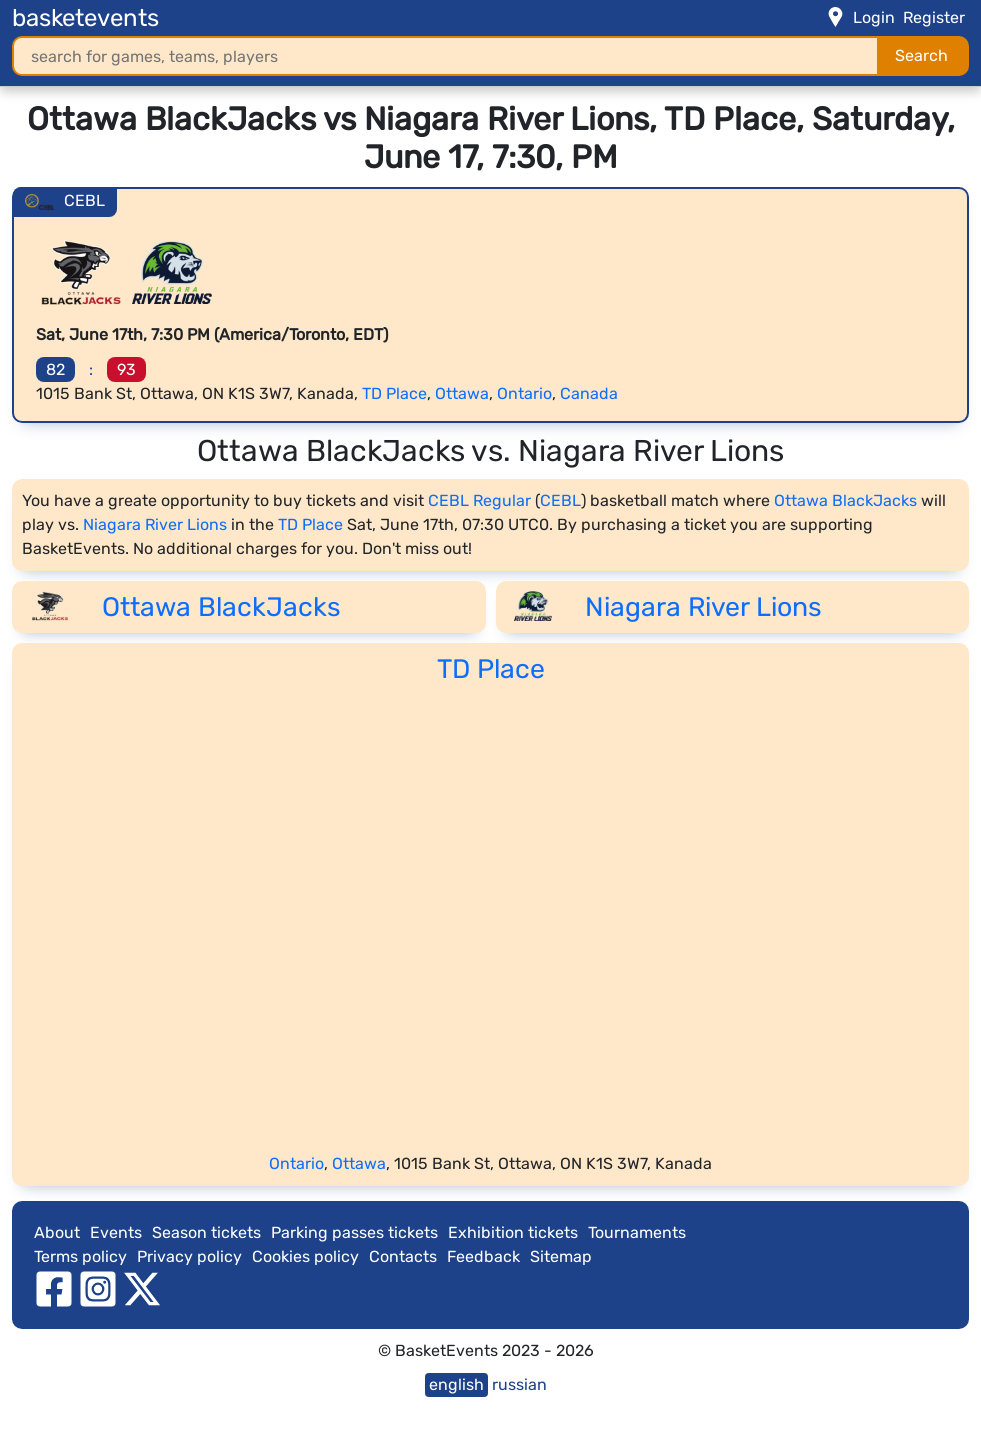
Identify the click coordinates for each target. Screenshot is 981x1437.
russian (519, 1384)
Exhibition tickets (513, 1232)
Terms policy (80, 1256)
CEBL (560, 500)
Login (874, 17)
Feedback (483, 1256)
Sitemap (561, 1256)
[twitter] (142, 1287)
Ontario (524, 393)
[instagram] (98, 1287)
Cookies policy (305, 1256)
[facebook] (54, 1287)
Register (934, 17)
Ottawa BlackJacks (845, 500)
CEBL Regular (479, 500)
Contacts (403, 1256)
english (456, 1384)
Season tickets (206, 1232)
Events (116, 1232)
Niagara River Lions (155, 524)
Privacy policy (189, 1256)
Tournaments (637, 1232)
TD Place (394, 393)
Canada (589, 393)
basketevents (85, 18)
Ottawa (462, 393)
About (57, 1232)
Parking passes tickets (354, 1232)
